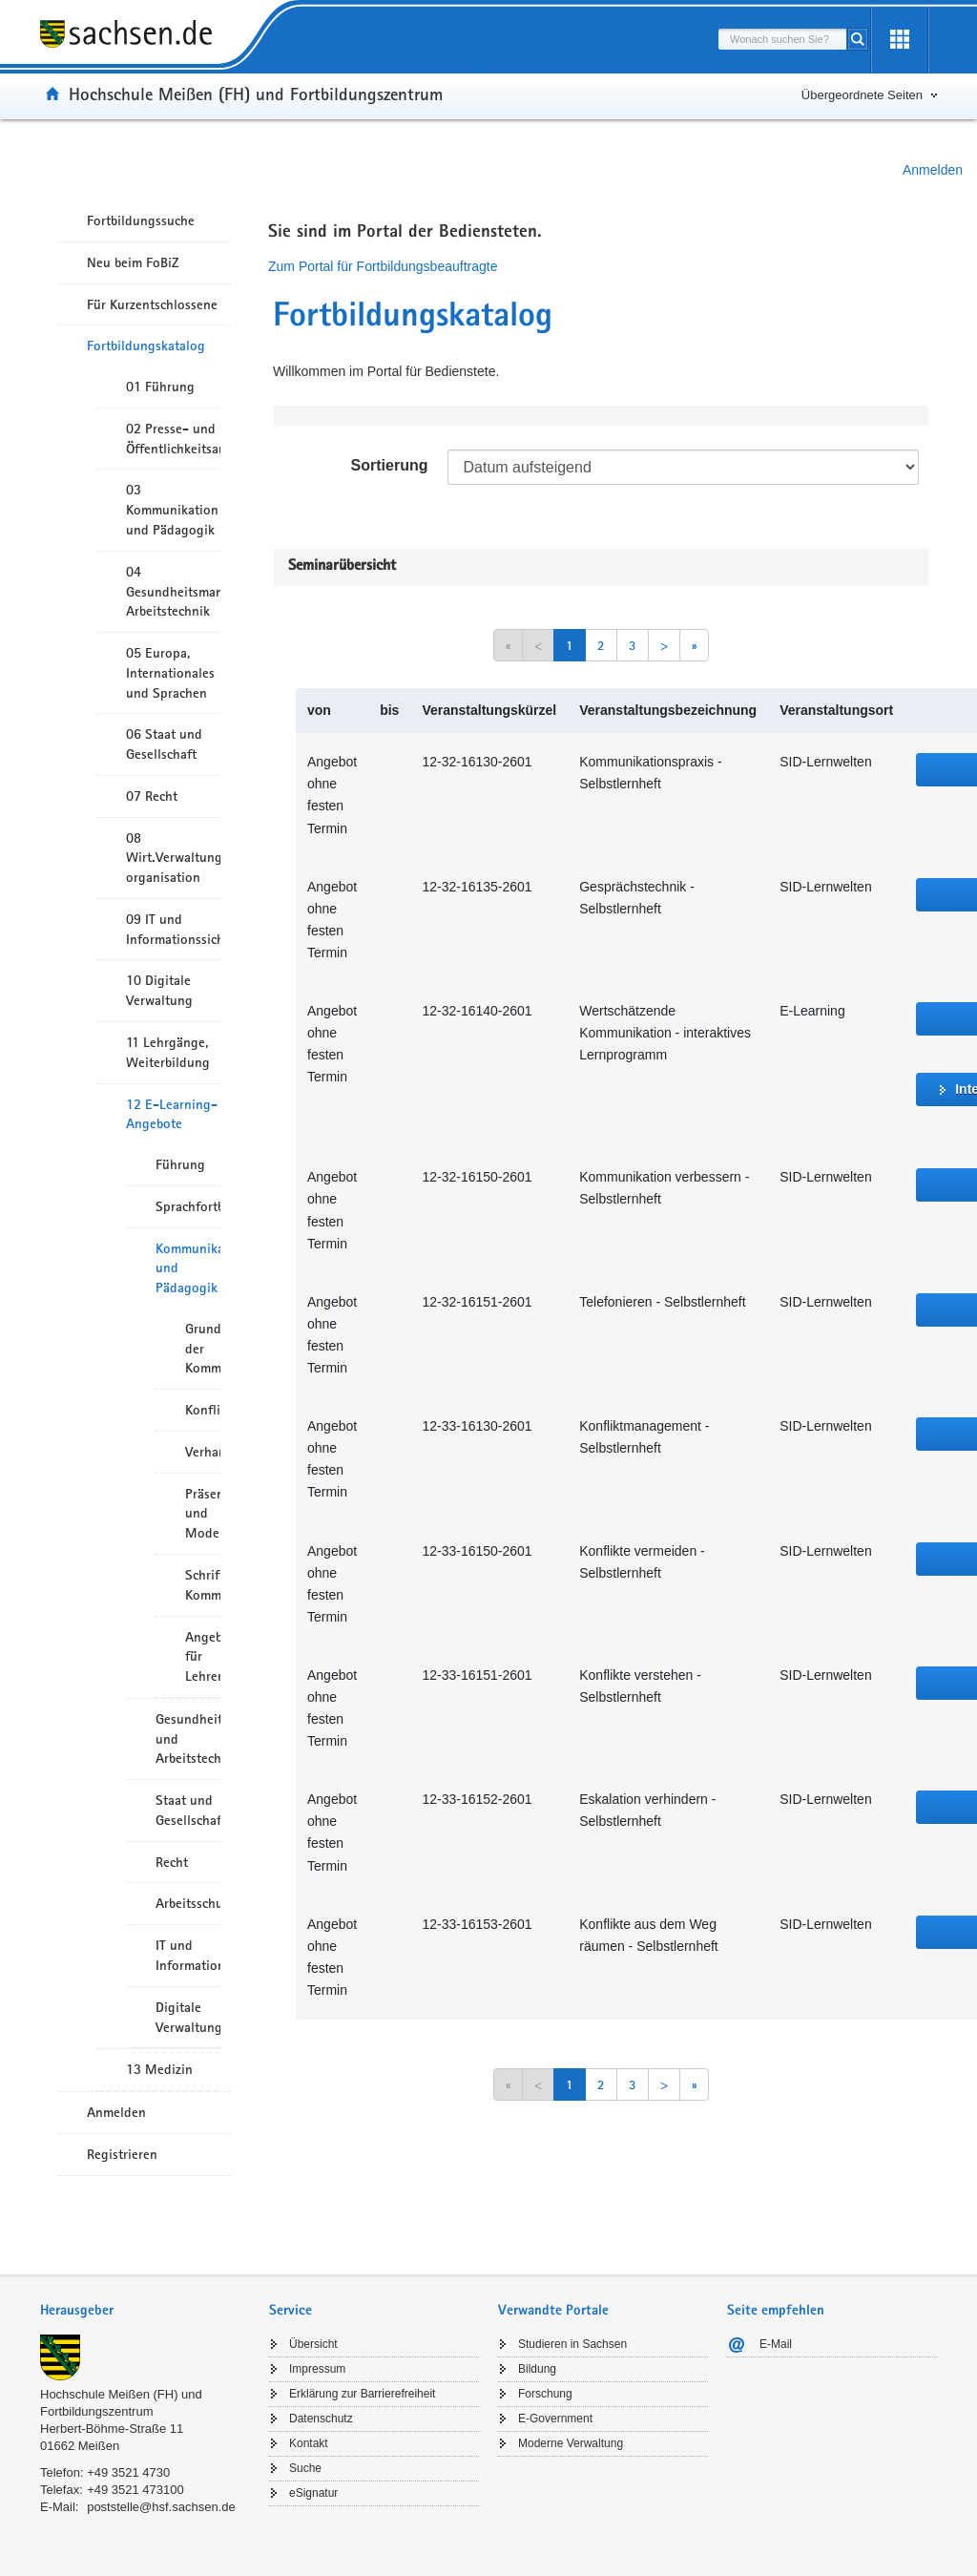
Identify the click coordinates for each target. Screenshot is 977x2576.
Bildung (537, 2369)
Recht (172, 1862)
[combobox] (782, 39)
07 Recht (151, 796)
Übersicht (313, 2344)
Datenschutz (321, 2418)
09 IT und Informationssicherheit (173, 929)
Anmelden (933, 170)
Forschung (545, 2393)
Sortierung (389, 465)
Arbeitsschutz (188, 1903)
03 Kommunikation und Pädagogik (172, 509)
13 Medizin (159, 2069)
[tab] (145, 2312)
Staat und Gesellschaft (188, 1810)
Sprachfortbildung (188, 1206)
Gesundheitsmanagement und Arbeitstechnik (188, 1739)
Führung (180, 1164)
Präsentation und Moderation (202, 1513)
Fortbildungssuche (141, 220)
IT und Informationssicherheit (188, 1955)
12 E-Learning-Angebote (172, 1114)
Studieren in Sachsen (572, 2344)
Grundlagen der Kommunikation (202, 1348)
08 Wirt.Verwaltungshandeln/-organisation (173, 858)
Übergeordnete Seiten (862, 95)
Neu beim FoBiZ (133, 262)
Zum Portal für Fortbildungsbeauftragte (382, 266)
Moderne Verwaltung (570, 2443)
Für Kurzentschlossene (152, 304)
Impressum (317, 2369)
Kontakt (308, 2443)
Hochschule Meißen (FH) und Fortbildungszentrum (256, 93)
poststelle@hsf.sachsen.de (161, 2507)
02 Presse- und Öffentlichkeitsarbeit (173, 438)
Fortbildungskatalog (146, 345)
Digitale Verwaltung (188, 2017)
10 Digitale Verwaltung (159, 990)
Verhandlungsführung (202, 1451)
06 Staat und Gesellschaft (164, 744)
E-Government (555, 2418)
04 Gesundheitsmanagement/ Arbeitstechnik (173, 591)
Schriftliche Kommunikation (202, 1584)
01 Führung (160, 386)
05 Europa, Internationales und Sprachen (170, 673)
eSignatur (313, 2493)
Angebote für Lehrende (202, 1657)
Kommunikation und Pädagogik (188, 1268)
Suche (305, 2468)
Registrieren (122, 2154)
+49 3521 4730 (128, 2472)
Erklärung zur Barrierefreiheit (362, 2393)
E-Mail (775, 2344)
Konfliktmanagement (202, 1409)
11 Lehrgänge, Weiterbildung (168, 1052)
